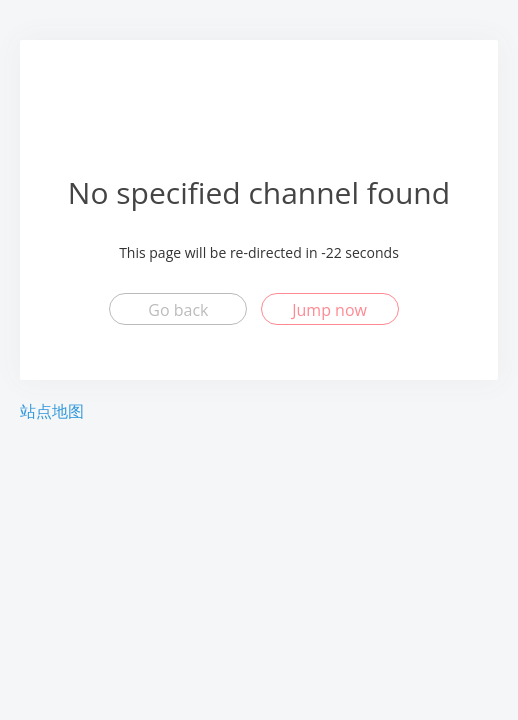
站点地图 (52, 411)
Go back (178, 310)
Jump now (329, 310)
